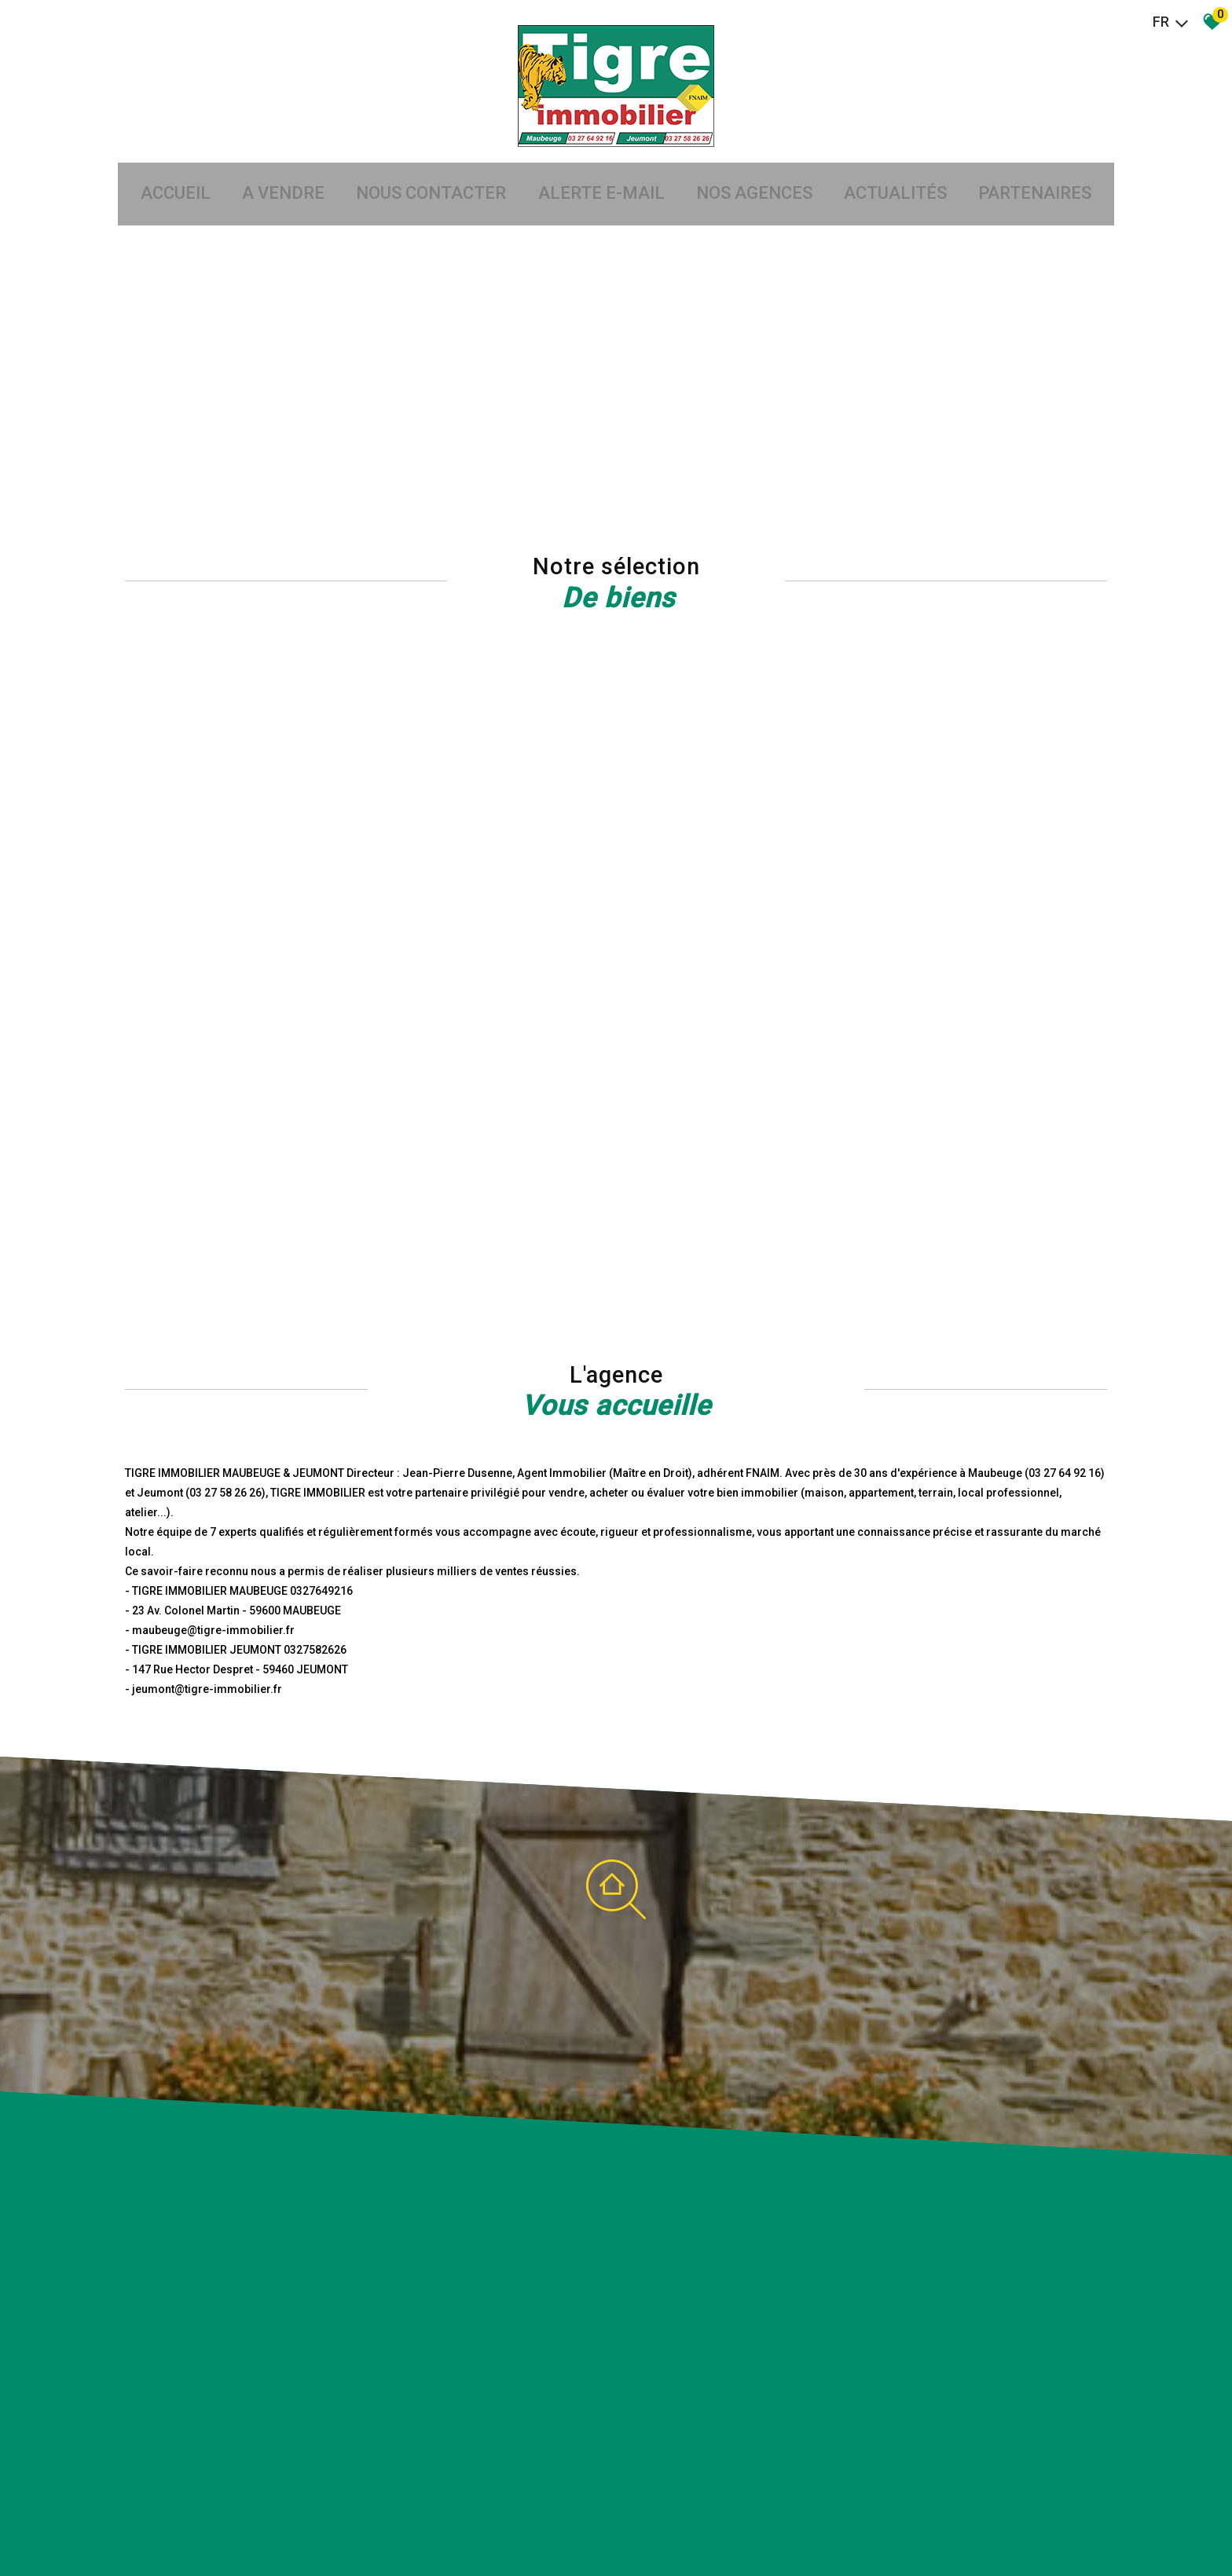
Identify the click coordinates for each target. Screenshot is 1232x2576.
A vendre (268, 164)
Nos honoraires (287, 2528)
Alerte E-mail (601, 164)
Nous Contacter (424, 164)
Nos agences (762, 164)
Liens (339, 2528)
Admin (370, 2528)
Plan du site (140, 2528)
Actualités (911, 164)
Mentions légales (209, 2528)
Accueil (153, 164)
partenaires (1058, 164)
